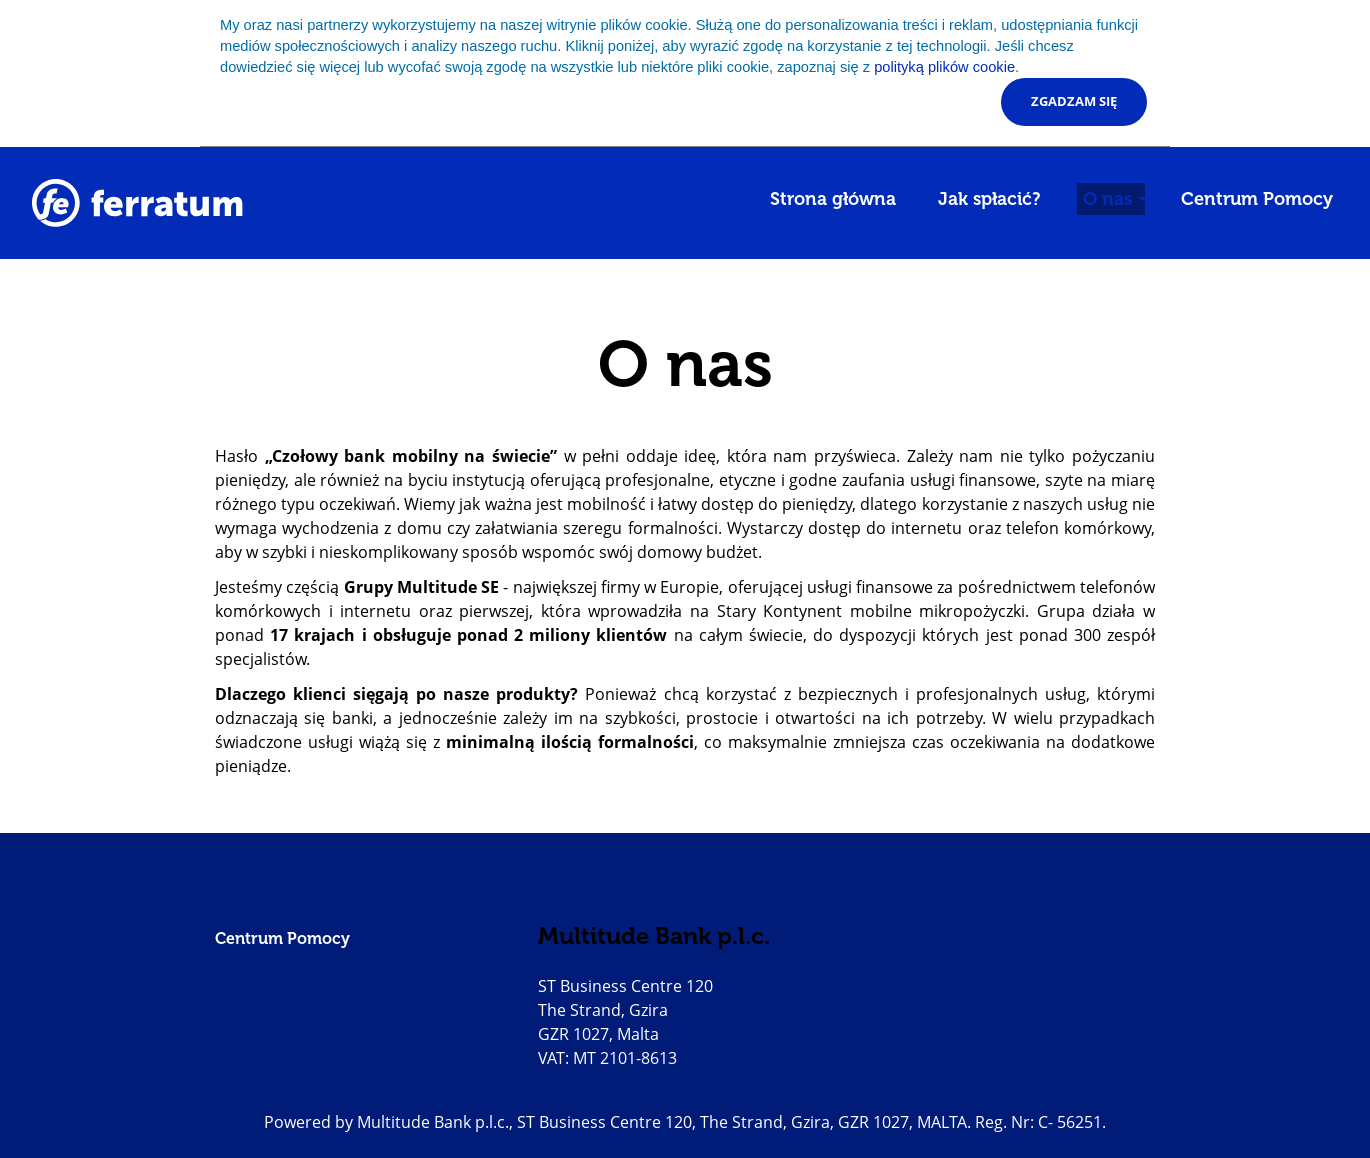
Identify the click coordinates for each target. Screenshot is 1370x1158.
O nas (1110, 199)
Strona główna (833, 199)
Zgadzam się (1074, 101)
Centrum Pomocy (1257, 199)
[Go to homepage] (137, 203)
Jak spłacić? (989, 199)
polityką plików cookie (944, 67)
